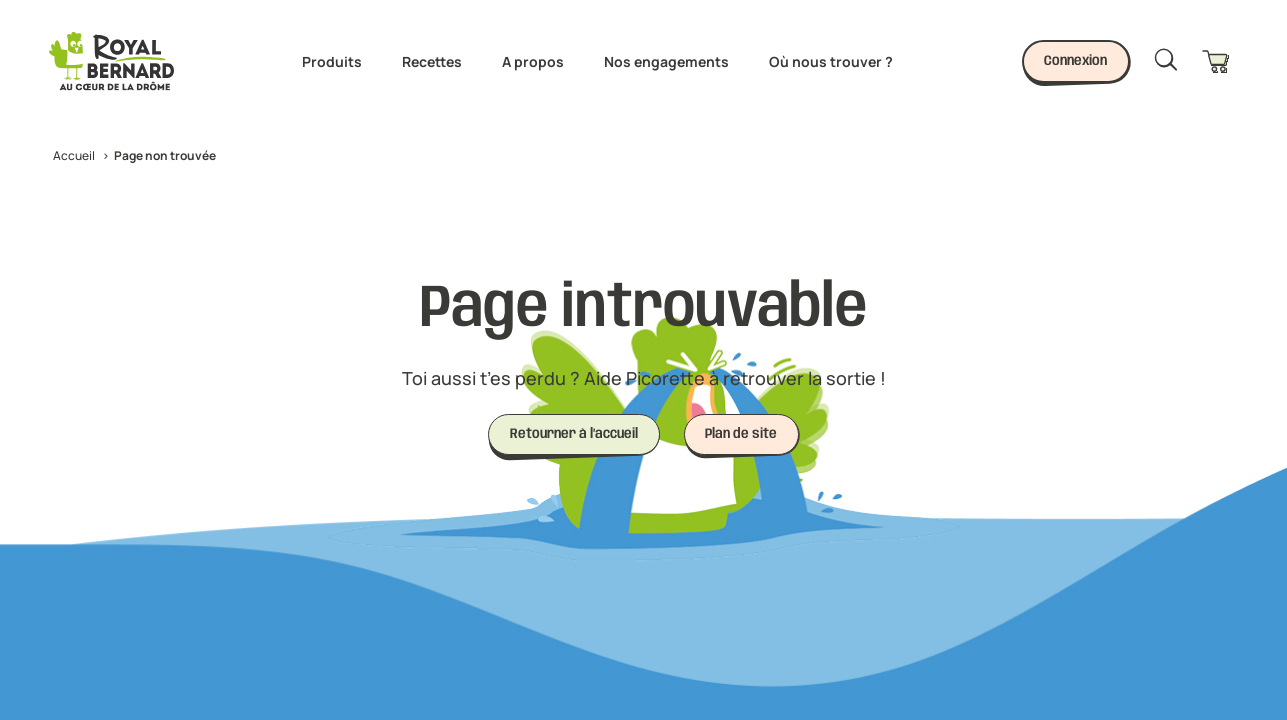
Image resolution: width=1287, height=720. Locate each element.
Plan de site (741, 434)
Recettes (432, 61)
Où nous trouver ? (831, 61)
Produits (332, 61)
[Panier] (1220, 61)
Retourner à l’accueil (574, 434)
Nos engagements (666, 61)
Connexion (1075, 61)
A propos (533, 61)
